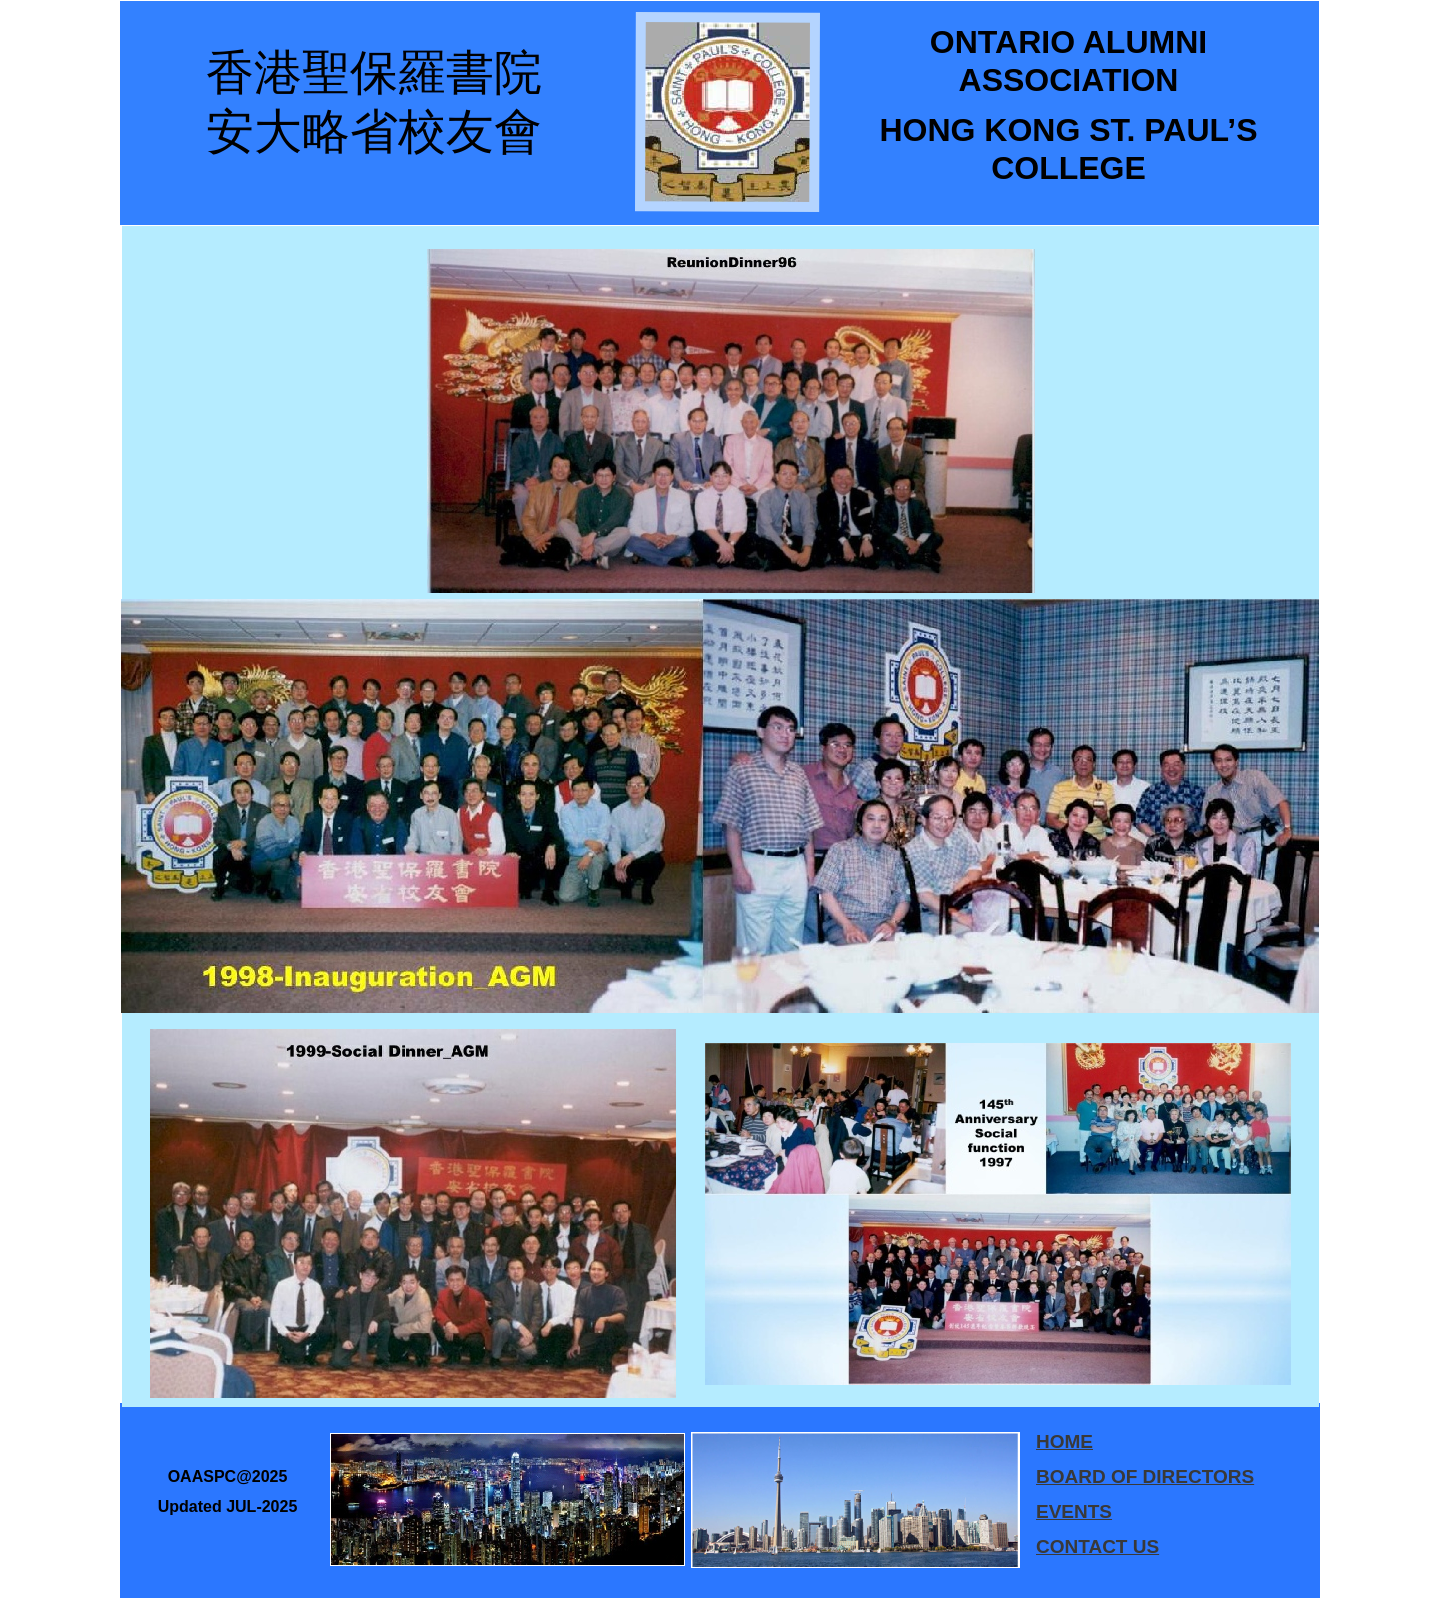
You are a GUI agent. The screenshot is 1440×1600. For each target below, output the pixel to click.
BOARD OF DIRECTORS (1145, 1476)
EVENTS (1074, 1511)
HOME (1064, 1441)
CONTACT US (1097, 1546)
